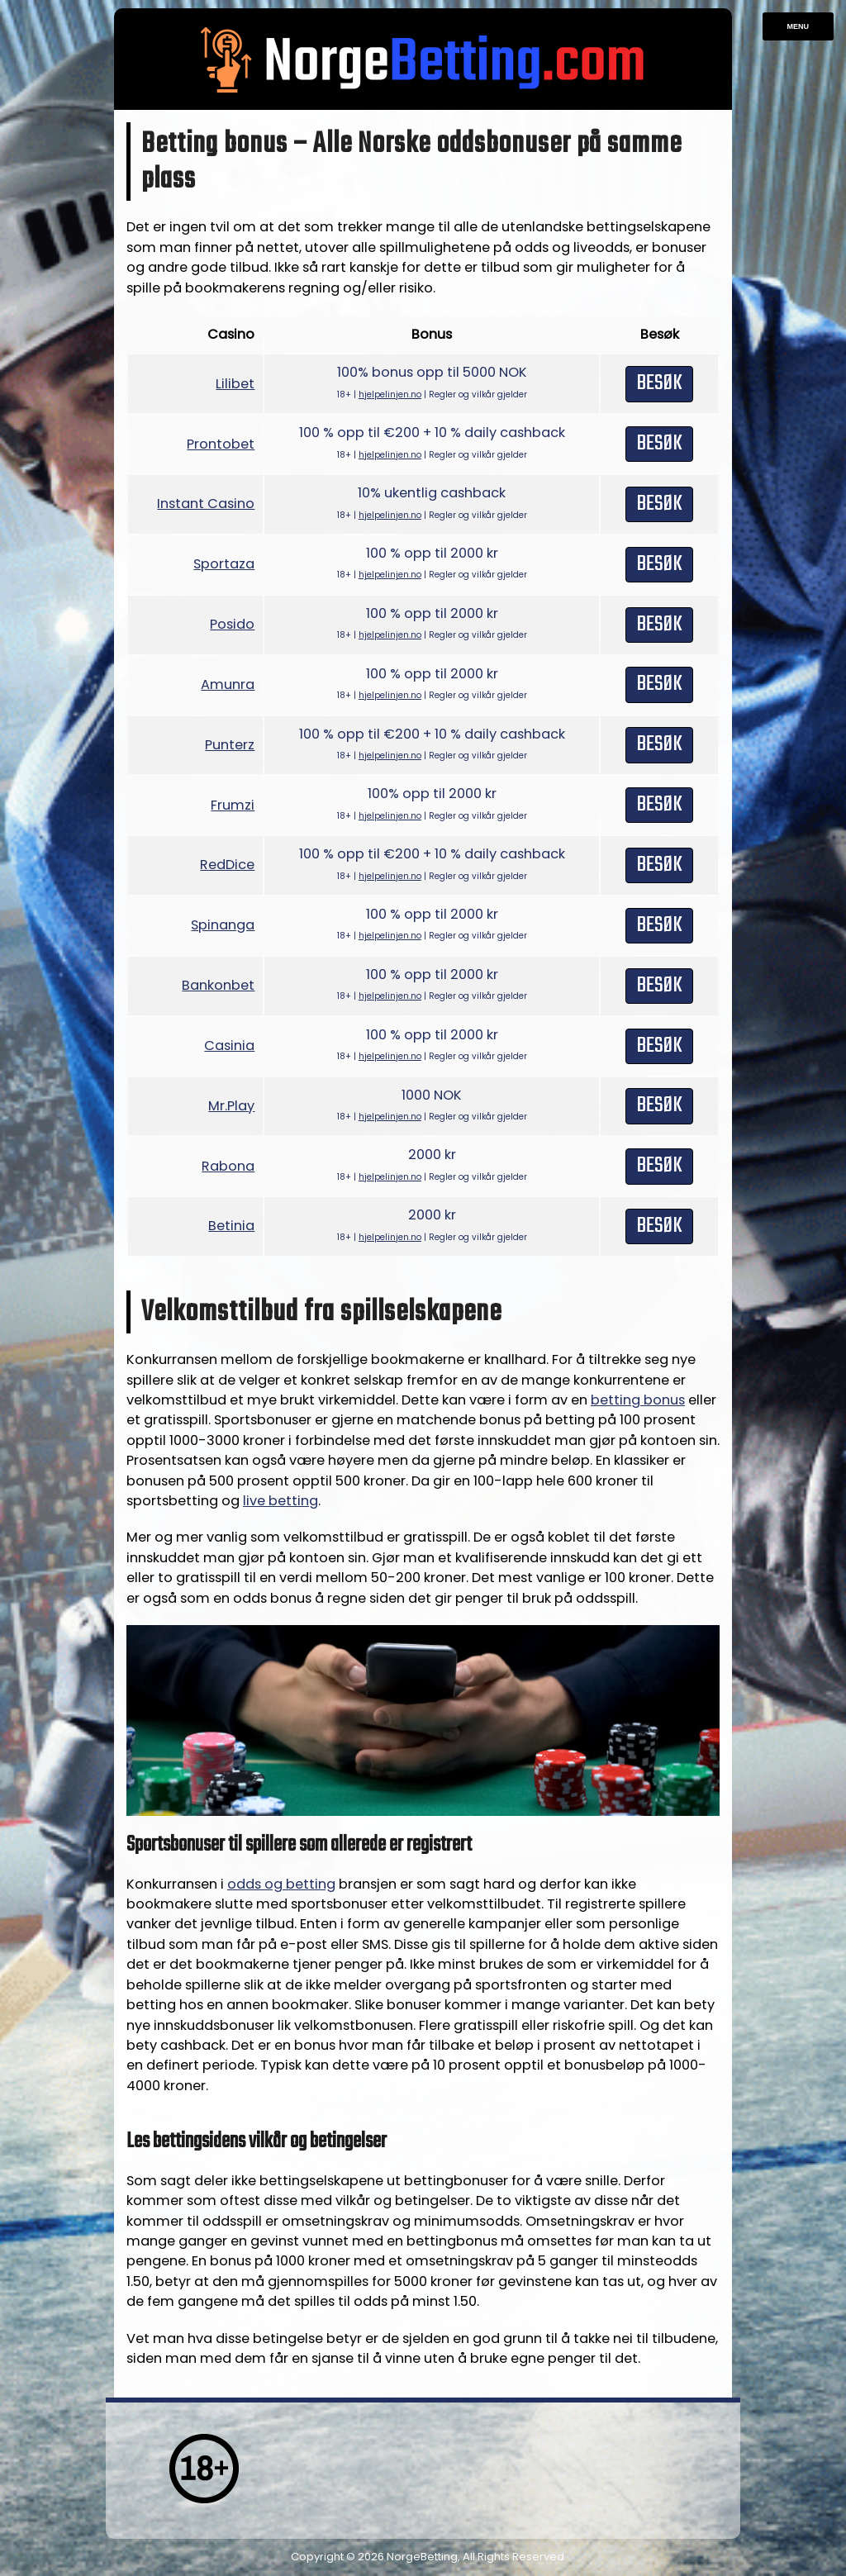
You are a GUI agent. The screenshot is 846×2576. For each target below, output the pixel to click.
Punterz (229, 744)
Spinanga (222, 924)
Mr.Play (231, 1105)
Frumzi (232, 805)
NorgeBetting (422, 2556)
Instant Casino (205, 503)
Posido (232, 624)
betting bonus (638, 1399)
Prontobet (220, 444)
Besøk (659, 383)
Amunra (227, 684)
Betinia (231, 1225)
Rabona (228, 1166)
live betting (280, 1500)
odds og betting (281, 1884)
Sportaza (223, 563)
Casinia (229, 1045)
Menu (798, 26)
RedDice (227, 864)
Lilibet (235, 383)
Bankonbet (218, 985)
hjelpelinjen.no (390, 394)
